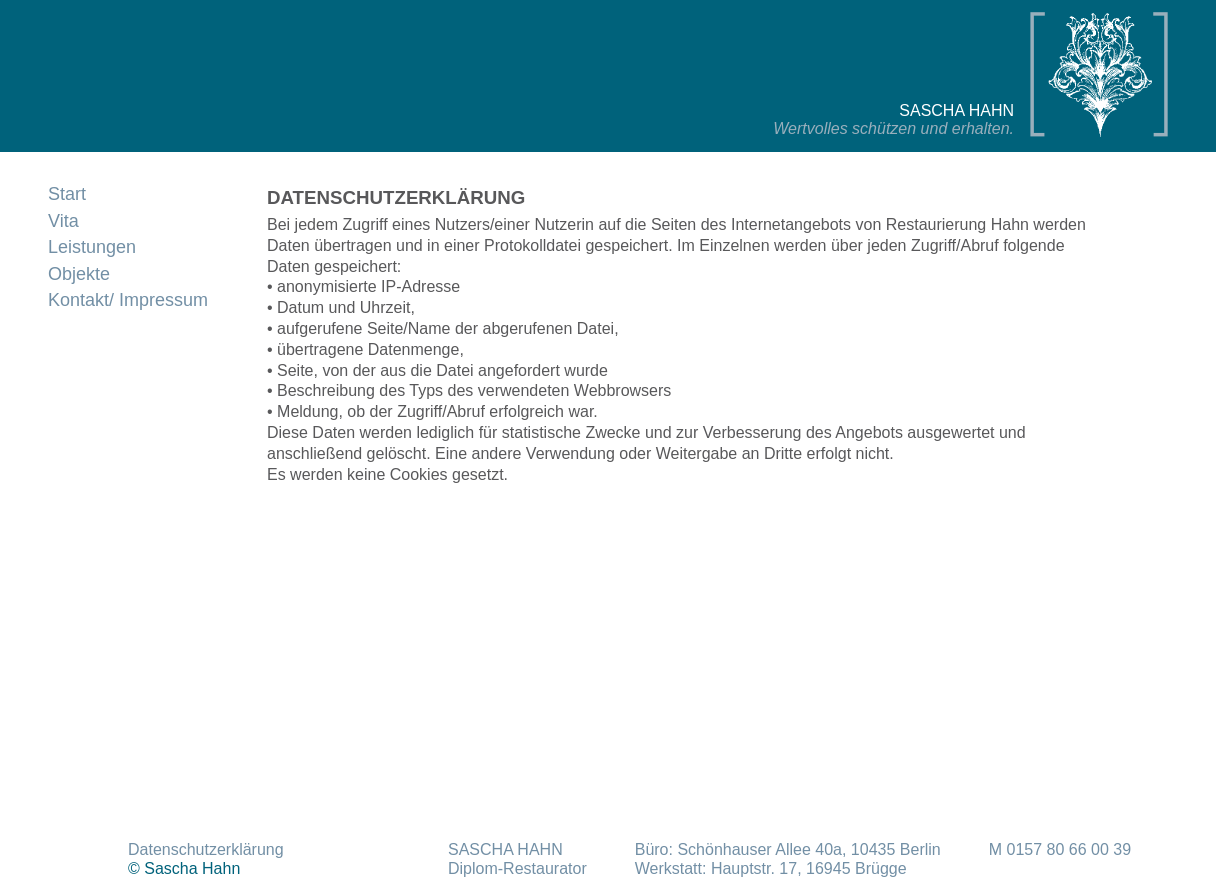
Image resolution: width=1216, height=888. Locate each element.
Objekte (79, 274)
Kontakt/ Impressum (128, 300)
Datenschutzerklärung (206, 849)
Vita (63, 221)
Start (67, 194)
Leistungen (92, 247)
